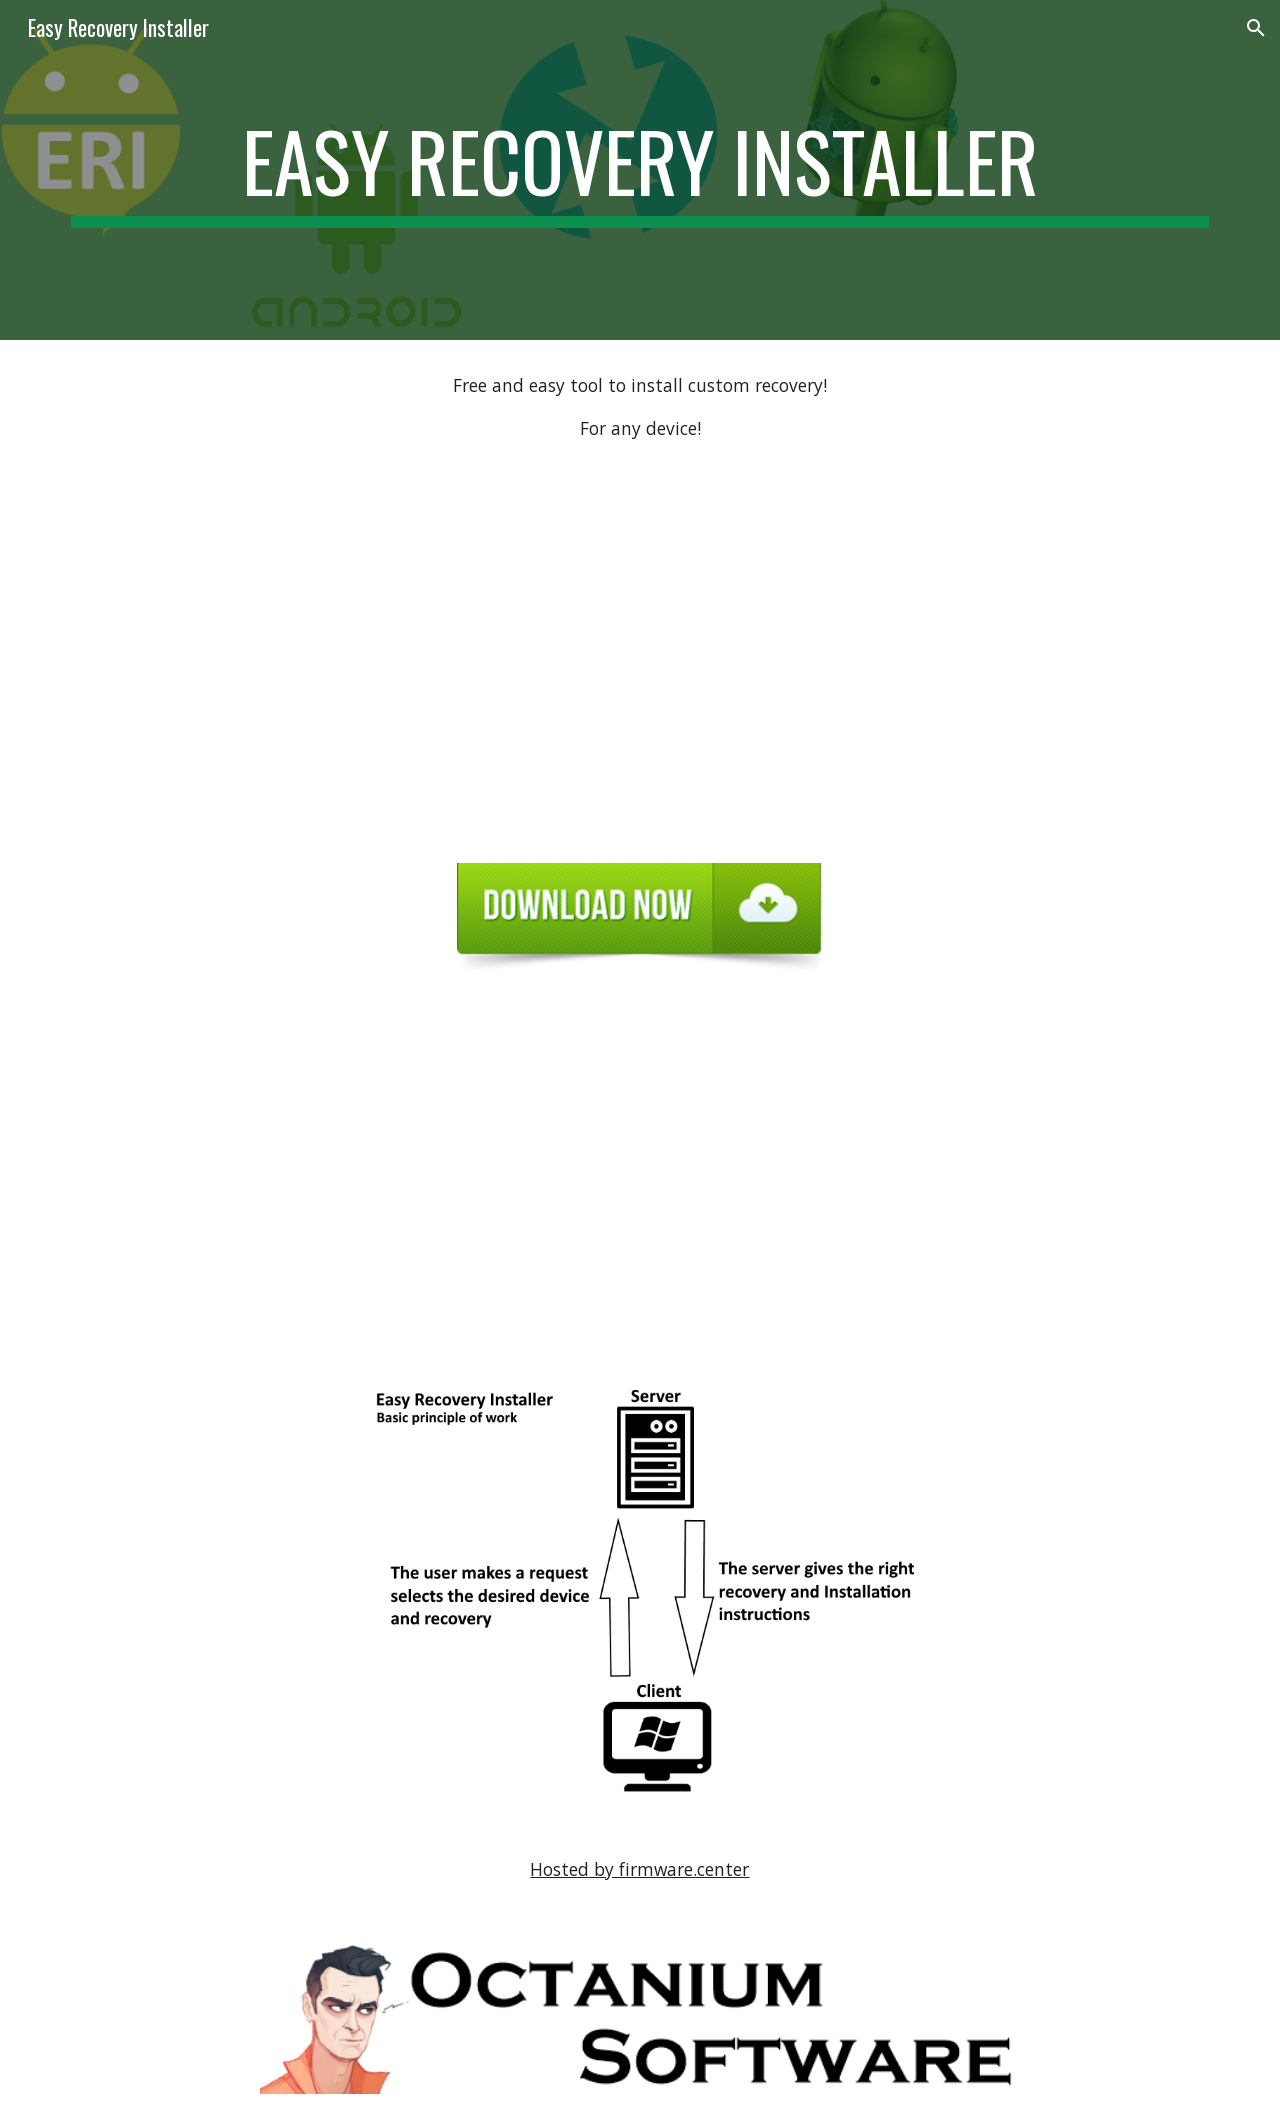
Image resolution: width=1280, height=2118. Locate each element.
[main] (640, 170)
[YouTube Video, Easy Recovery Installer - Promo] (640, 656)
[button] (1256, 28)
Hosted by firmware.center (639, 1869)
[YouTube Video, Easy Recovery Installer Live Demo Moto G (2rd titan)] (640, 1175)
